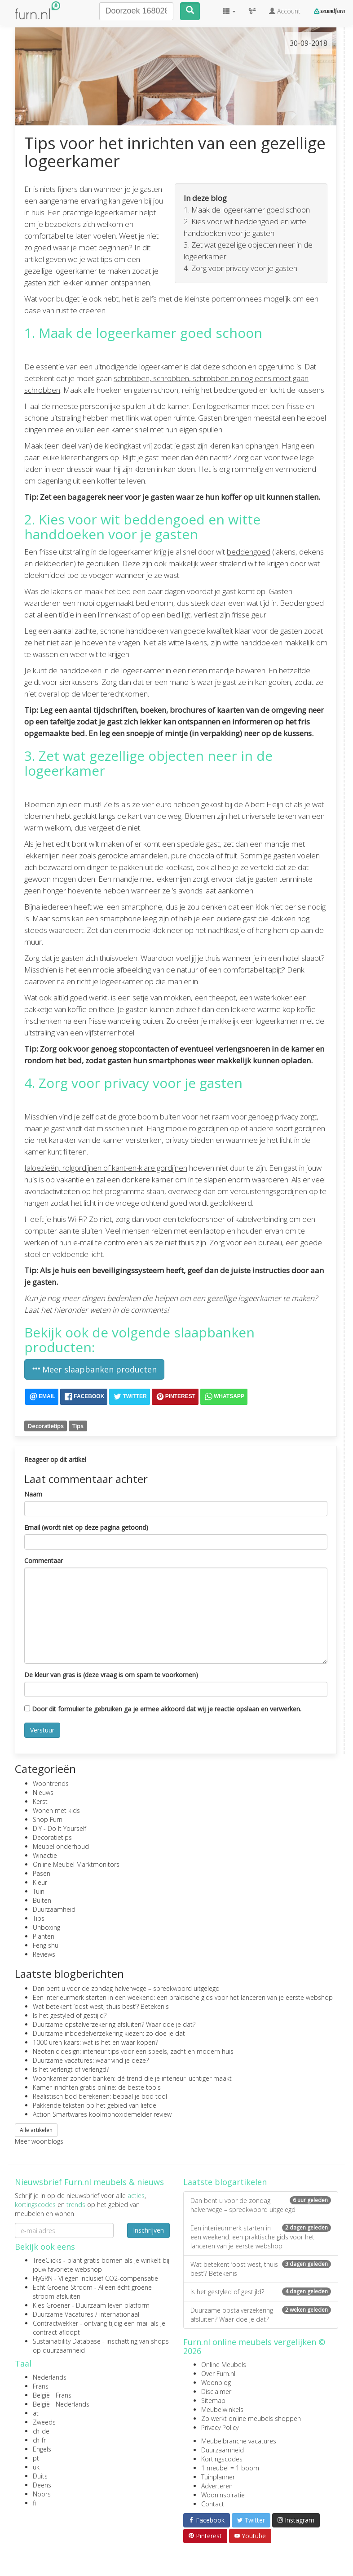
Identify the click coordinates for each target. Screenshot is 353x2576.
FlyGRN (43, 2278)
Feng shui (46, 1945)
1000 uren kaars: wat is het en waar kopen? (95, 2042)
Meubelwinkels (222, 2409)
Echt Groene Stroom (63, 2287)
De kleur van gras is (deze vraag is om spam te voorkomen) (111, 1674)
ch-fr (39, 2440)
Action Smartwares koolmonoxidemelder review (102, 2114)
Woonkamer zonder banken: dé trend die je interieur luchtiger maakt (132, 2078)
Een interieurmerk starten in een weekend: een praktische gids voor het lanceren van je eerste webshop (183, 1997)
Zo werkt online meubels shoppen (251, 2418)
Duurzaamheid (54, 1909)
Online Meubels (223, 2364)
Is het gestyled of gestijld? (69, 2015)
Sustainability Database (67, 2341)
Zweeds (44, 2422)
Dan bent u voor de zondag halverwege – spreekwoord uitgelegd (126, 1988)
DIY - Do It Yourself (59, 1828)
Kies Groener (51, 2305)
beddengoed (248, 551)
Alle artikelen (36, 2130)
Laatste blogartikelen (225, 2181)
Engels (42, 2449)
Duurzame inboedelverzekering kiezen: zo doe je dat (109, 2033)
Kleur (40, 1882)
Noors (42, 2494)
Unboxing (46, 1927)
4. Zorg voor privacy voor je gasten (240, 268)
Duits (40, 2476)
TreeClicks (47, 2260)
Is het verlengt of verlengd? (71, 2069)
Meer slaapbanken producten (94, 1369)
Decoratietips (46, 1425)
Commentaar (43, 1560)
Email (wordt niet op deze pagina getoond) (86, 1527)
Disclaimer (216, 2391)
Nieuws (43, 1792)
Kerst (40, 1801)
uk (36, 2467)
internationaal (119, 2314)
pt (36, 2458)
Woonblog (216, 2382)
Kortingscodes (222, 2459)
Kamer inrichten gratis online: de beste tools (97, 2087)
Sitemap (213, 2400)
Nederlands (49, 2377)
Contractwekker (55, 2323)
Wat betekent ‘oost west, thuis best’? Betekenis (101, 2006)
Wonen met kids (56, 1810)
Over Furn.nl (218, 2373)
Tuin (38, 1891)
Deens (42, 2485)
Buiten (42, 1900)
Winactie (45, 1855)
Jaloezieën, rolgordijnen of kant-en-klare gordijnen (105, 1168)
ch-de (41, 2431)
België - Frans (52, 2395)
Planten (43, 1936)
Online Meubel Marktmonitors (76, 1864)
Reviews (44, 1954)
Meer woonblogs (39, 2141)
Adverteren (217, 2486)
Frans (41, 2386)
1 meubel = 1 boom (230, 2468)
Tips (78, 1425)
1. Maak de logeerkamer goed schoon (247, 209)
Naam (33, 1494)
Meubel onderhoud (61, 1846)
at (36, 2413)
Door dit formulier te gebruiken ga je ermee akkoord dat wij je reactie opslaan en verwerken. (162, 1709)
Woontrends (51, 1783)
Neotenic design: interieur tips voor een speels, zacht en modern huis (133, 2051)
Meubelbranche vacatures (238, 2441)
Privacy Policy (219, 2427)
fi (34, 2503)
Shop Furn (47, 1819)
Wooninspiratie (223, 2495)
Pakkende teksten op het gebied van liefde (94, 2105)
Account (284, 11)
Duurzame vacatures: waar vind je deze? (91, 2060)
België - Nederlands (61, 2404)
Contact (212, 2504)
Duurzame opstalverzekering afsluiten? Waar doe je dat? (114, 2024)
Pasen (41, 1873)
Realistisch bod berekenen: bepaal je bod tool (100, 2096)
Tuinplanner (218, 2477)
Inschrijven (148, 2230)
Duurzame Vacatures (63, 2314)
